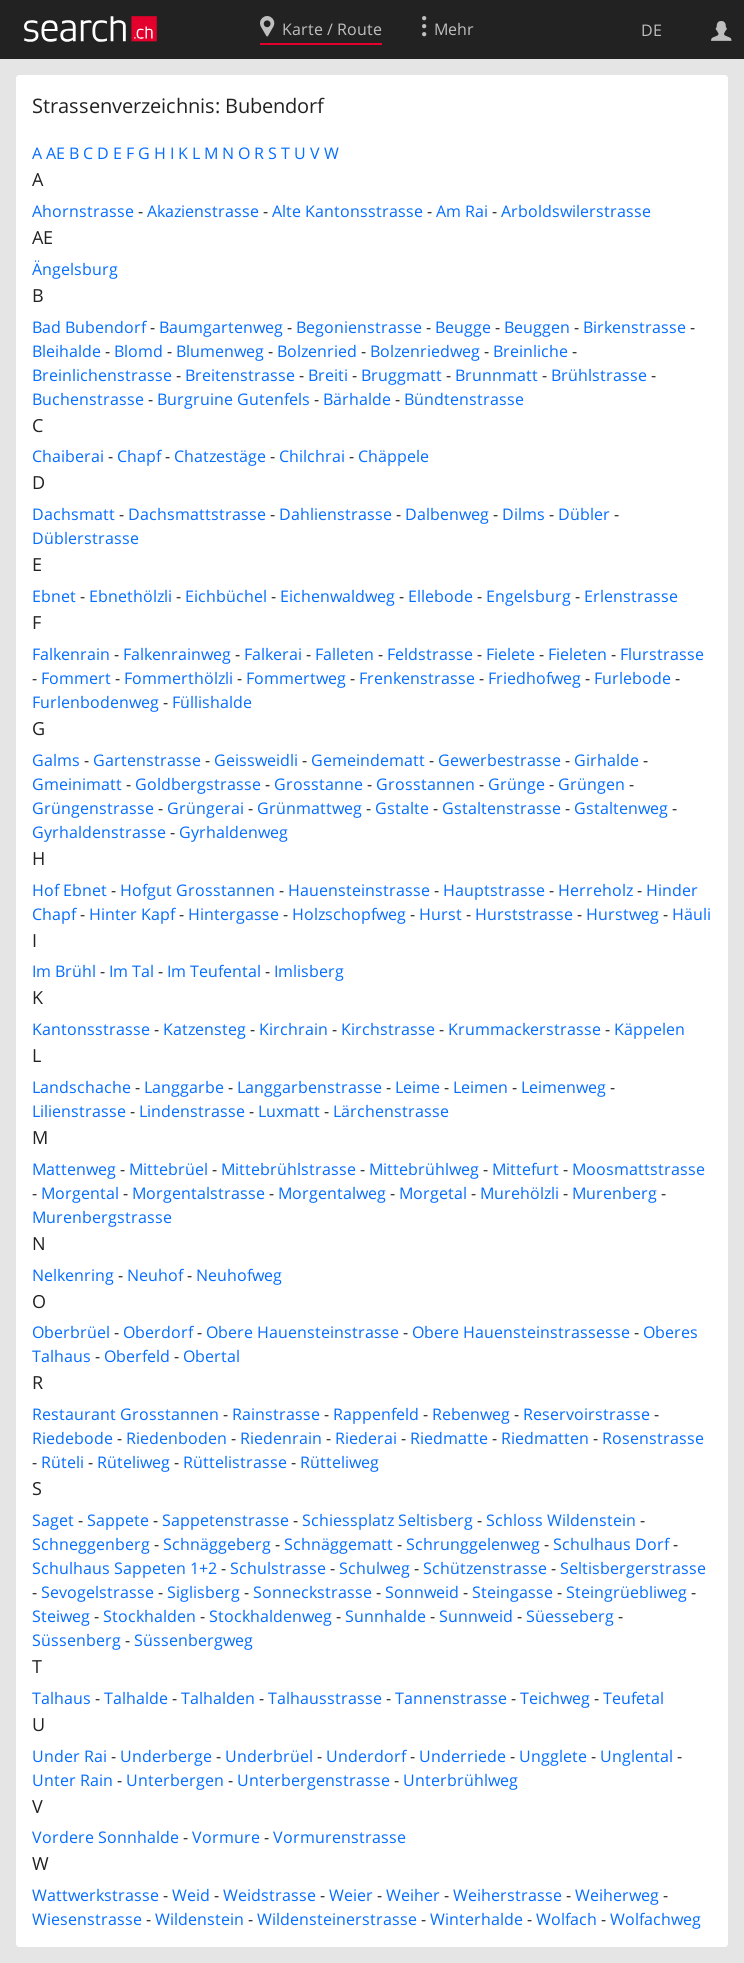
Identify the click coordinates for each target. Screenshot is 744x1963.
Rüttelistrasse (235, 1462)
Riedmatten (545, 1438)
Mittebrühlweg (424, 1169)
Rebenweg (471, 1414)
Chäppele (393, 456)
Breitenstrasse (240, 375)
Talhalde (136, 1698)
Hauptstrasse (494, 890)
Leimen (480, 1087)
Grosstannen (425, 784)
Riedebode (72, 1438)
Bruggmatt (401, 375)
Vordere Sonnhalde (105, 1837)
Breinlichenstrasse (102, 375)
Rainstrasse (276, 1414)
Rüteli (62, 1462)
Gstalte (402, 808)
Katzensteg (204, 1029)
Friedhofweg (534, 678)
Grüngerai (205, 808)
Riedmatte (449, 1438)
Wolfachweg (655, 1919)
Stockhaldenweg (270, 1616)
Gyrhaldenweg (233, 832)
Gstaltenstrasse (501, 808)
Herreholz (595, 890)
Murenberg (614, 1193)
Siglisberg (203, 1592)
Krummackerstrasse (524, 1029)
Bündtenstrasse (464, 399)
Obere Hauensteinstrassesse (521, 1332)
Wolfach (566, 1919)
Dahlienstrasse (335, 514)
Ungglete (553, 1756)
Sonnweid (422, 1592)
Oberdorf (158, 1332)
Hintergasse (233, 914)
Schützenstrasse (485, 1568)
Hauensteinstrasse (359, 890)
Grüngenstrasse (93, 808)
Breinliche (530, 351)
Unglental (636, 1756)
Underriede (462, 1756)
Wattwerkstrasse (95, 1895)
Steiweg (61, 1616)
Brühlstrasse (599, 375)
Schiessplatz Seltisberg (387, 1520)
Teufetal (633, 1698)
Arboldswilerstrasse (576, 211)
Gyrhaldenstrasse (99, 832)
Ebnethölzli (130, 596)
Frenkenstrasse (417, 678)
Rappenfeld (376, 1414)
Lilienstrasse (79, 1111)
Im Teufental (214, 971)
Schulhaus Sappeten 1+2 (124, 1568)
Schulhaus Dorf (611, 1544)
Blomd (138, 351)
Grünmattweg (309, 808)
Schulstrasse (278, 1568)
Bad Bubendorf (89, 327)
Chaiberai (68, 456)
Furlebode (632, 678)
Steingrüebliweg (626, 1592)
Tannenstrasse (451, 1698)
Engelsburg (528, 596)
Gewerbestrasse (499, 760)
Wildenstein (199, 1919)
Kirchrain (293, 1029)
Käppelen (649, 1029)
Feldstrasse (430, 654)
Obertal (211, 1356)
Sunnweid (476, 1616)
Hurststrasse (524, 914)
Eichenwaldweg (337, 596)
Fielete (510, 654)
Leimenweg (563, 1087)
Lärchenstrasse (391, 1111)
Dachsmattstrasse (197, 514)
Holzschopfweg (349, 914)
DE (651, 30)
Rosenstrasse (653, 1438)
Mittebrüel (168, 1169)
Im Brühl (64, 971)
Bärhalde (357, 399)
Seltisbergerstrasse (633, 1568)
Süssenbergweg (193, 1640)
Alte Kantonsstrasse (347, 211)
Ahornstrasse (83, 211)
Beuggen (537, 327)
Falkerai (273, 654)
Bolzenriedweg (425, 351)
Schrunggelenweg (473, 1544)
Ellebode (440, 596)
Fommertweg (296, 678)
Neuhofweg (239, 1275)
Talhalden (218, 1698)
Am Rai (462, 211)
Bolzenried (317, 351)
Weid (191, 1895)
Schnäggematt (338, 1544)
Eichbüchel (226, 596)
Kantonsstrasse (91, 1029)
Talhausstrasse (325, 1698)
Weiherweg (617, 1895)
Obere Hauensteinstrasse (302, 1332)
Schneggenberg (91, 1544)
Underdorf (366, 1756)
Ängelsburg (75, 269)
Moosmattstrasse (638, 1169)
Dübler (584, 514)
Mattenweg (74, 1169)
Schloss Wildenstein (561, 1520)
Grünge (516, 784)
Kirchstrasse (388, 1029)
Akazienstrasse (203, 211)
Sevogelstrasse (97, 1592)
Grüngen (591, 784)
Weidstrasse (269, 1895)
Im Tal (131, 971)
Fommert (76, 678)
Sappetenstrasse (225, 1520)
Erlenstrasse (631, 596)
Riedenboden (176, 1438)
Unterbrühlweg (460, 1780)
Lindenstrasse (192, 1111)
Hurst (440, 914)
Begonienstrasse (359, 327)
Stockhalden (149, 1616)
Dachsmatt (73, 514)
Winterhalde (476, 1919)
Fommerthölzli (178, 678)
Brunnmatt (496, 375)
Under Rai (69, 1756)
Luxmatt (289, 1111)
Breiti (328, 375)
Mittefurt (525, 1169)
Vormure (226, 1837)
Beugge (463, 327)
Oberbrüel (71, 1332)
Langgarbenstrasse (309, 1087)
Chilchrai (312, 456)
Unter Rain (72, 1780)
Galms (56, 760)
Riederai (366, 1438)
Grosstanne (318, 784)
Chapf (139, 456)
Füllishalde (212, 702)
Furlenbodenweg (95, 702)
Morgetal (433, 1193)
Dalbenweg (447, 514)
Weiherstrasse (507, 1895)
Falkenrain (71, 654)
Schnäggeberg (217, 1544)
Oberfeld (137, 1356)
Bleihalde (66, 351)
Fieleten (577, 654)
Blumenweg (220, 351)
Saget (53, 1520)
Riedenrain (281, 1438)
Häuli (691, 914)
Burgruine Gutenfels (233, 399)
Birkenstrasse (634, 327)
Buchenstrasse (88, 399)
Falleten (344, 654)
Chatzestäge (220, 456)
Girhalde (606, 760)
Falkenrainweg (177, 654)
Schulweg (374, 1568)
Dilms (523, 514)
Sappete (118, 1520)
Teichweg (555, 1698)
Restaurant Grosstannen (125, 1414)
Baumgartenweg (221, 327)
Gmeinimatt (77, 784)
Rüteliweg (133, 1462)
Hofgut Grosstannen (197, 890)
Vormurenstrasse (339, 1837)
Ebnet (54, 596)
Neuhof (155, 1275)
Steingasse (512, 1592)
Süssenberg (76, 1640)
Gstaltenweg (621, 808)
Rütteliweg (339, 1462)
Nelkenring (73, 1275)
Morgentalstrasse (198, 1193)
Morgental (80, 1193)
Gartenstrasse (147, 760)
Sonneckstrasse (312, 1592)
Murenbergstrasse (102, 1217)
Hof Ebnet (69, 890)
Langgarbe (184, 1087)
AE (55, 153)
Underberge (166, 1756)
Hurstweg (622, 914)
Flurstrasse (662, 654)
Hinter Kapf (132, 914)
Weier (351, 1895)
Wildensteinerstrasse (337, 1919)
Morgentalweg (332, 1193)
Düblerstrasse (85, 538)
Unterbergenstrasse (313, 1780)
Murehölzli (519, 1193)
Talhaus (61, 1698)
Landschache (81, 1087)
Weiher (413, 1895)
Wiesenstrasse (87, 1919)
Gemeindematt (368, 760)
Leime (417, 1087)
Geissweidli (256, 760)
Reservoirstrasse (586, 1414)
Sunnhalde (385, 1616)
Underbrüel (269, 1756)
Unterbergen (175, 1780)
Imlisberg (309, 971)
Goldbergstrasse (198, 784)
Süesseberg (570, 1616)
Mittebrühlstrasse (288, 1169)
